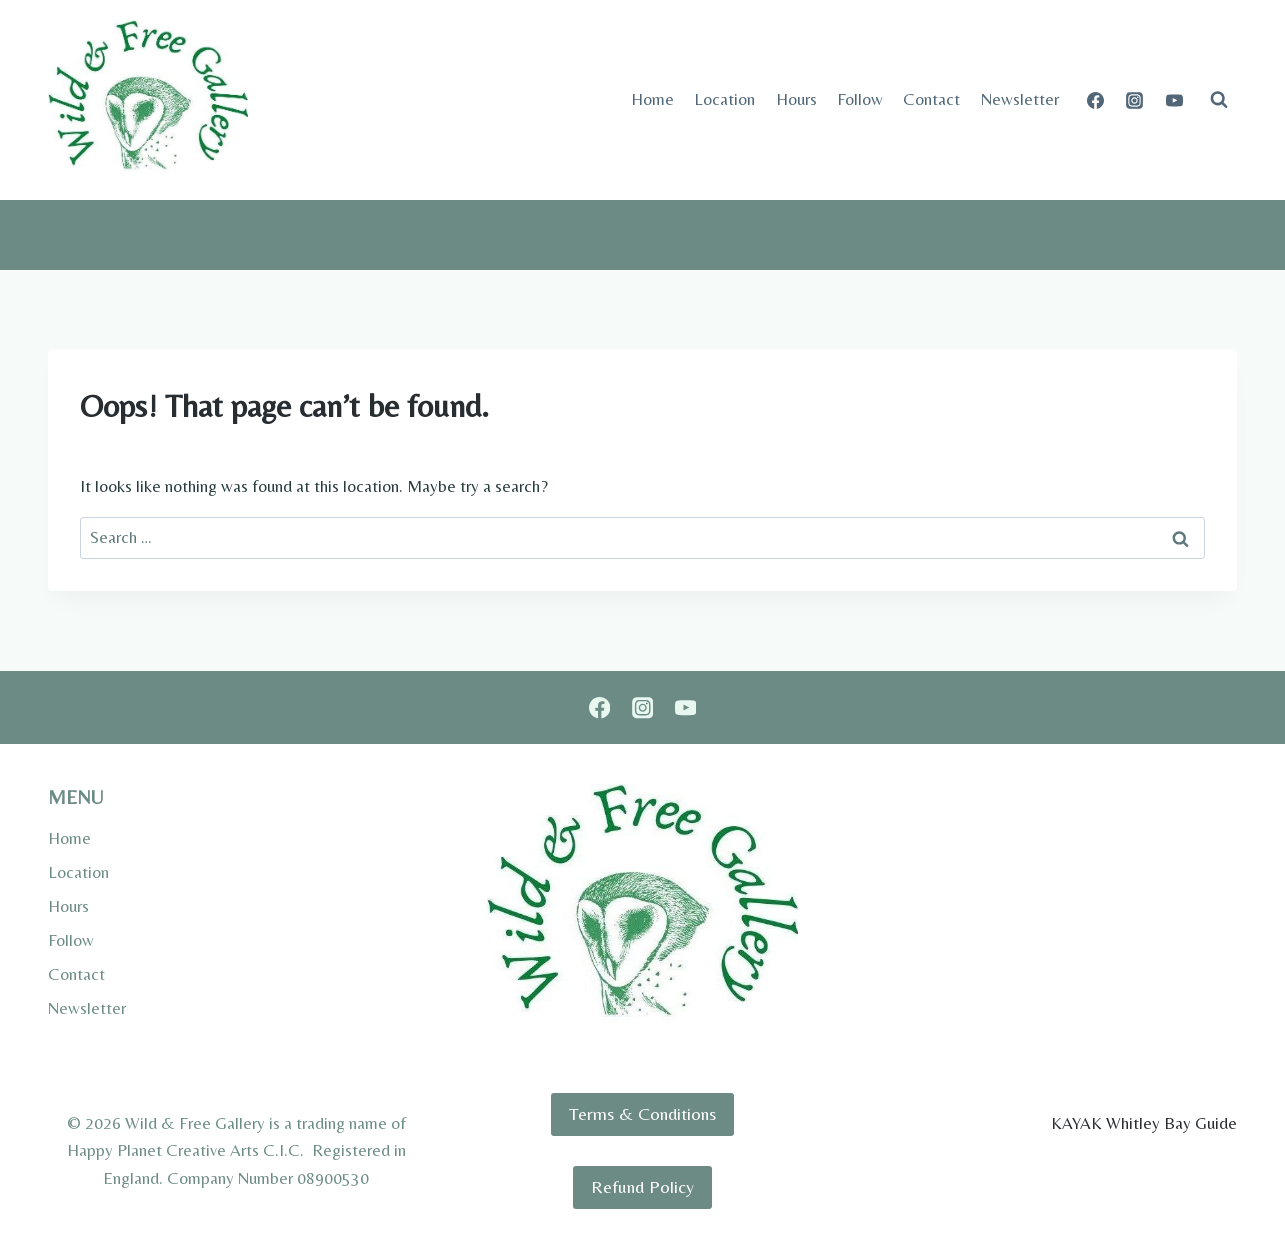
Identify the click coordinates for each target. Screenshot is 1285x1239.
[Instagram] (1135, 100)
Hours (796, 99)
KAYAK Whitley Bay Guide (1144, 1123)
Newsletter (1020, 99)
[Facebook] (1096, 100)
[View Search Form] (1219, 100)
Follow (860, 99)
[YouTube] (1174, 100)
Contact (931, 99)
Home (652, 99)
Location (724, 99)
